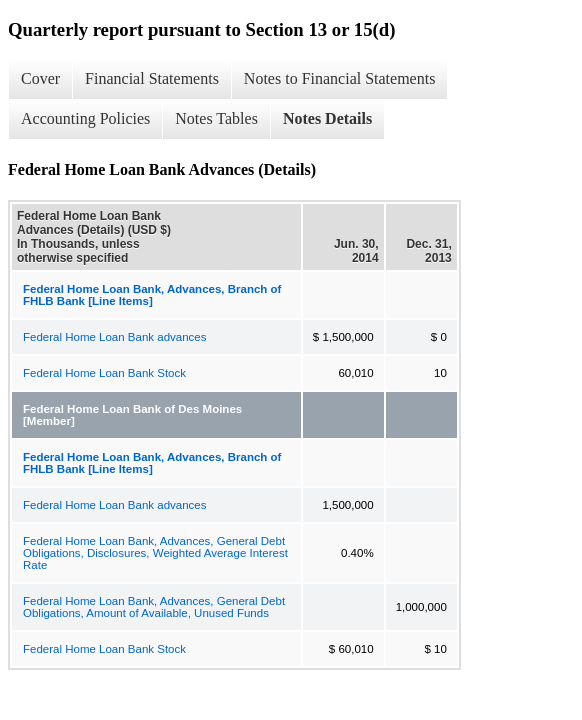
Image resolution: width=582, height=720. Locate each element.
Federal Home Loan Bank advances (114, 337)
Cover (40, 78)
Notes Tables (216, 118)
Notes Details (327, 118)
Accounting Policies (85, 118)
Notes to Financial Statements (340, 78)
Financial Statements (152, 78)
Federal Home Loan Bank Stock (104, 373)
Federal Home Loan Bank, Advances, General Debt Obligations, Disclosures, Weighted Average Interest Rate (155, 553)
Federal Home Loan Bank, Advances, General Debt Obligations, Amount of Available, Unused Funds (154, 607)
